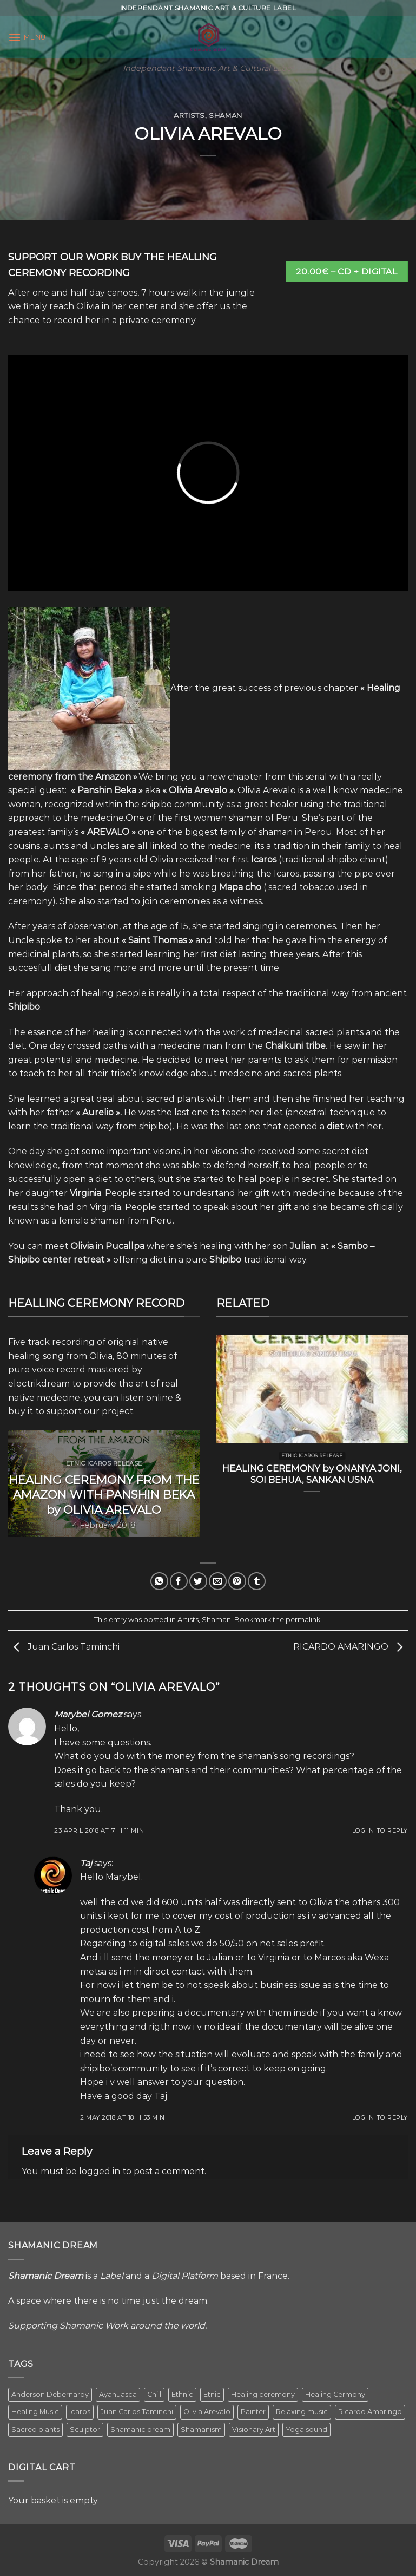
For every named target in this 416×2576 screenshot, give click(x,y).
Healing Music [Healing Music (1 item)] (35, 2412)
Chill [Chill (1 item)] (154, 2394)
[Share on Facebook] (179, 1581)
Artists (189, 116)
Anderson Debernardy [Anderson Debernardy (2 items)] (50, 2394)
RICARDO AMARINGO (350, 1647)
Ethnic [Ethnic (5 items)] (182, 2394)
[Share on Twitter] (198, 1581)
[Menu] (27, 37)
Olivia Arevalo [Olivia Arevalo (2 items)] (206, 2412)
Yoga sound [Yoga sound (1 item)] (306, 2429)
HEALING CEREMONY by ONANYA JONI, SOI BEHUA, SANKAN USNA (312, 1474)
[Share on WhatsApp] (159, 1581)
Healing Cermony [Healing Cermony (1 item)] (335, 2394)
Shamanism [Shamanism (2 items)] (201, 2429)
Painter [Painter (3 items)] (253, 2412)
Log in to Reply (380, 1830)
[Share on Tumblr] (257, 1581)
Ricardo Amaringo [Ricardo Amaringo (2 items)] (370, 2412)
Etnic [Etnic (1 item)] (212, 2394)
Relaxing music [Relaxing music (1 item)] (302, 2412)
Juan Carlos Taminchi (64, 1647)
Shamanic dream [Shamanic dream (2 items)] (140, 2429)
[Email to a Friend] (218, 1581)
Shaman (225, 116)
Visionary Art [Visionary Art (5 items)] (253, 2429)
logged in (99, 2171)
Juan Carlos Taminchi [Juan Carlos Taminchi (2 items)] (137, 2412)
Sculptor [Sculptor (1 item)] (85, 2429)
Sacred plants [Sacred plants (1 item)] (35, 2429)
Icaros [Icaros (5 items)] (79, 2412)
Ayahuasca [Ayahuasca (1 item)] (118, 2394)
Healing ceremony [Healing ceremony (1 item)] (263, 2394)
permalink (303, 1620)
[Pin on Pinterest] (237, 1581)
